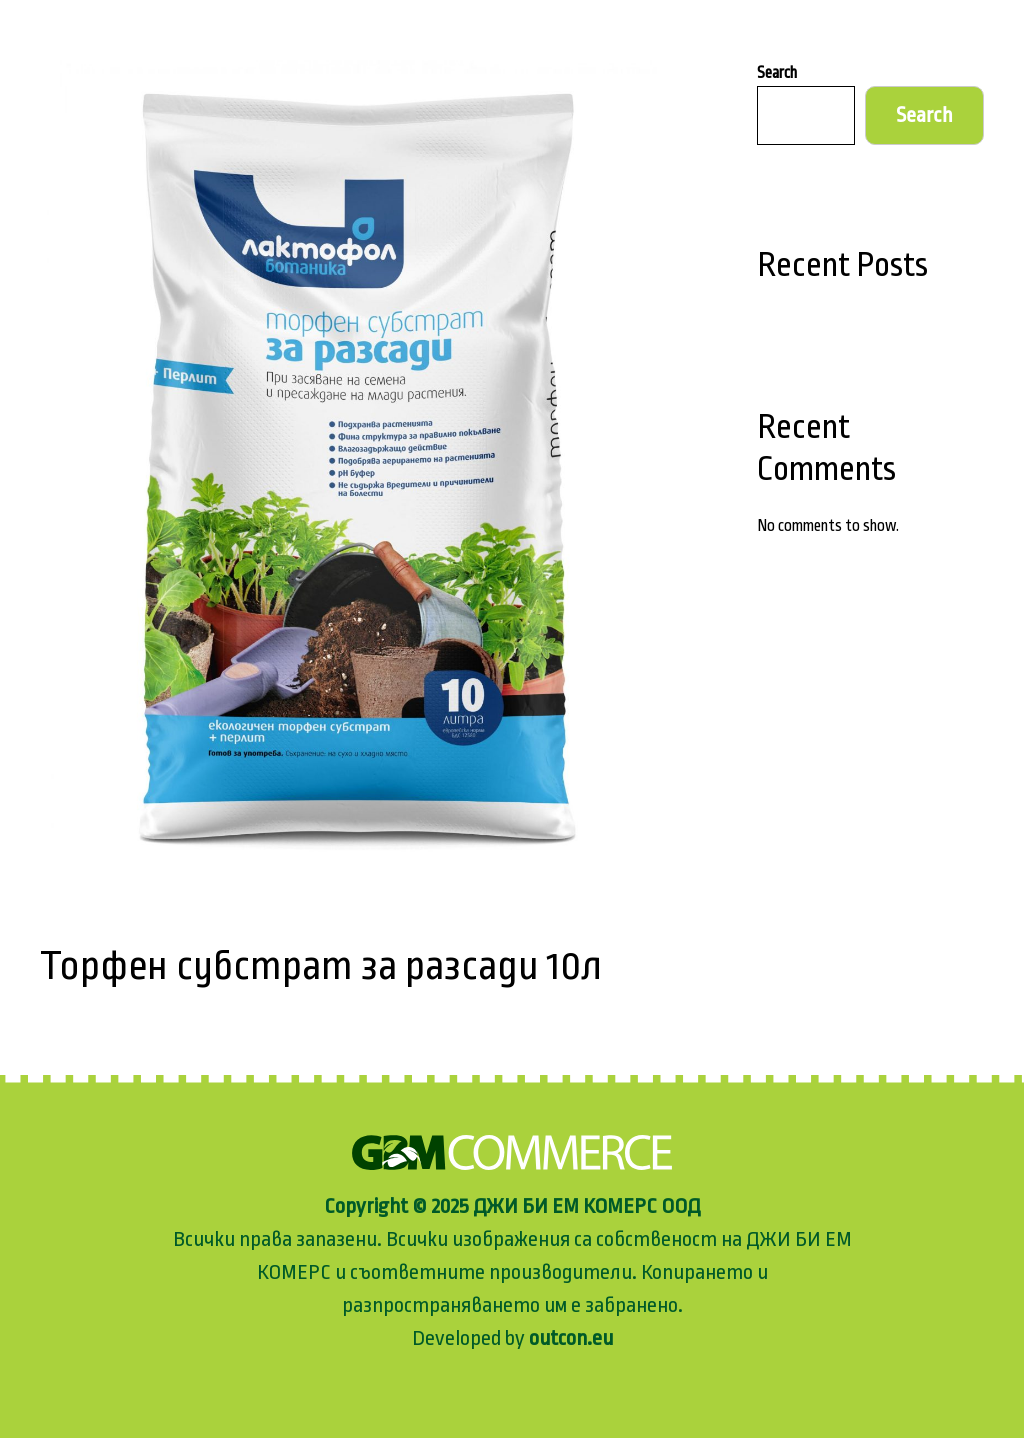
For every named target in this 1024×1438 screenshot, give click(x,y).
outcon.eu (569, 1338)
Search (777, 72)
